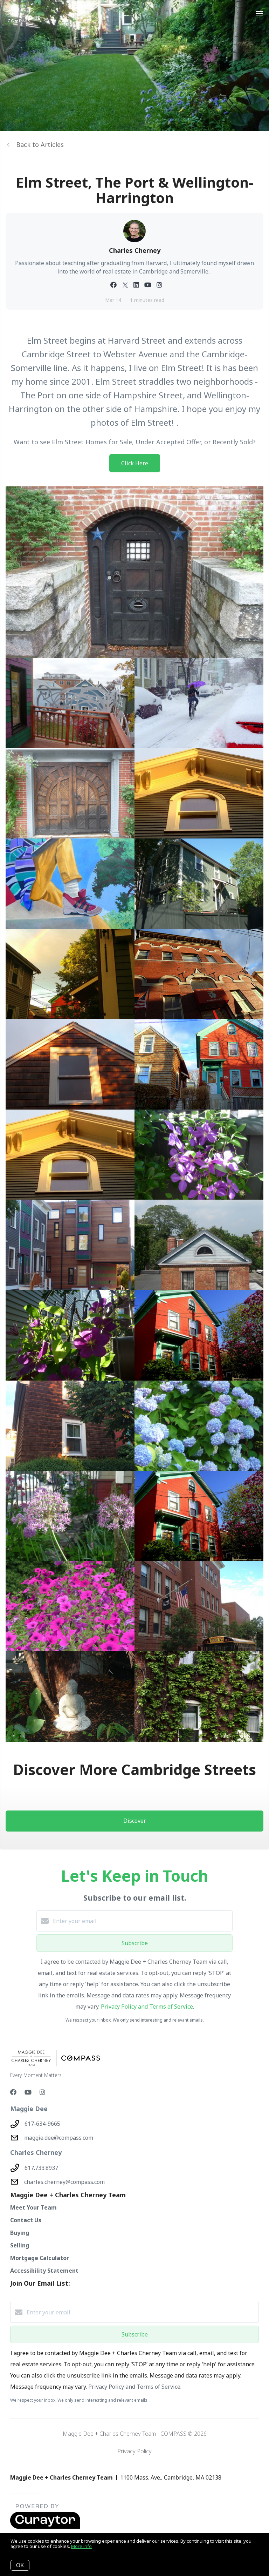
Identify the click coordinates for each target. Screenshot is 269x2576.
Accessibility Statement (44, 2270)
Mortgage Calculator (39, 2258)
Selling (19, 2245)
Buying (19, 2233)
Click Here (134, 463)
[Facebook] (13, 2092)
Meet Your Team (33, 2207)
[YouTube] (28, 2092)
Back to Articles (40, 144)
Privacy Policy (134, 2451)
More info (81, 2546)
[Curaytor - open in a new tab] (45, 2527)
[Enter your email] (141, 1921)
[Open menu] (259, 13)
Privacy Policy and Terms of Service (147, 2006)
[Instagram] (42, 2092)
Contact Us (25, 2220)
